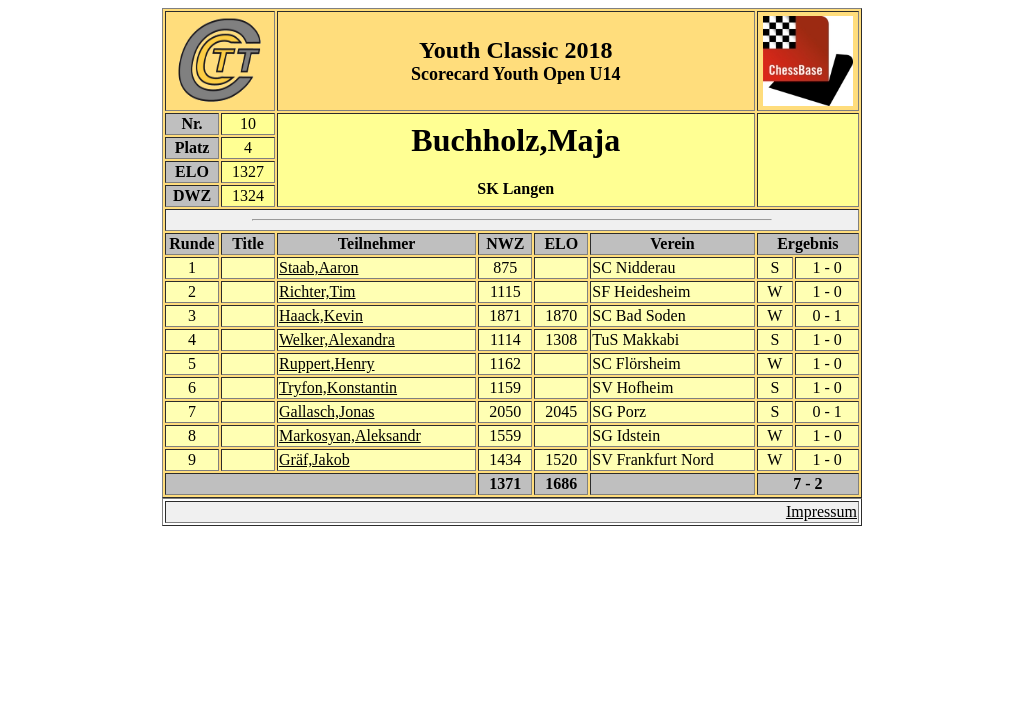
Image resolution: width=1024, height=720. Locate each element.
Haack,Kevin (321, 315)
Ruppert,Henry (327, 363)
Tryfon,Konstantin (338, 387)
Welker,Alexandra (337, 339)
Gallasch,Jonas (327, 411)
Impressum (821, 511)
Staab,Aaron (319, 267)
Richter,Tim (317, 291)
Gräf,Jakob (314, 459)
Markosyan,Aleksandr (350, 435)
